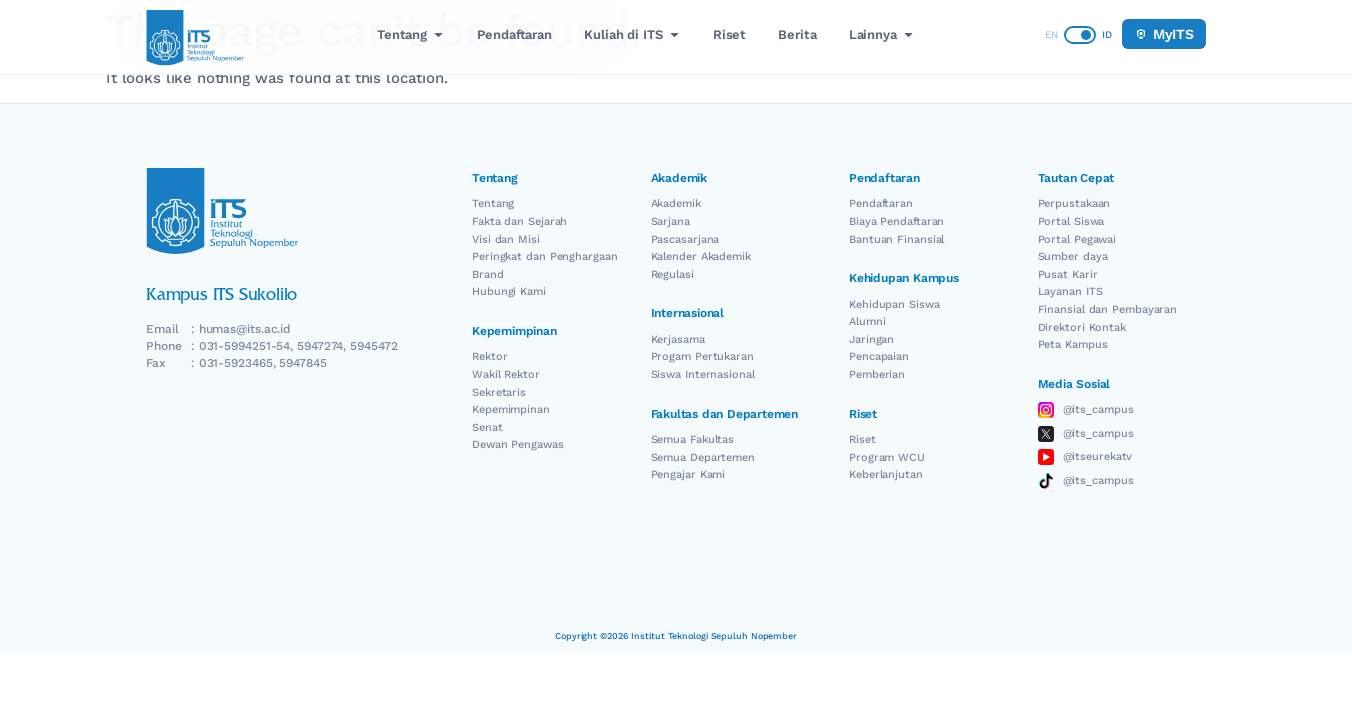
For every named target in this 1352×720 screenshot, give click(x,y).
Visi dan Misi (506, 239)
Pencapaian (879, 356)
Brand (488, 274)
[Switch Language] (1080, 35)
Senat (487, 427)
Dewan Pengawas (518, 444)
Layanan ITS (1070, 291)
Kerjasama (678, 339)
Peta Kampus (1073, 344)
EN (1051, 34)
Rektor (489, 356)
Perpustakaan (1074, 203)
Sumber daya (1073, 256)
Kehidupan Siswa (894, 304)
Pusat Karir (1068, 274)
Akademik (676, 203)
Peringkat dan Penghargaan (545, 256)
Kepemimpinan (511, 409)
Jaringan (871, 339)
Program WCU (887, 457)
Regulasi (672, 274)
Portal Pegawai (1077, 239)
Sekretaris (499, 392)
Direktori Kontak (1082, 327)
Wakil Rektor (506, 374)
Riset (862, 439)
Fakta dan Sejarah (519, 221)
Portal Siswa (1071, 221)
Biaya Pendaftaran (896, 221)
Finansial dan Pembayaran (1108, 309)
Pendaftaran (881, 203)
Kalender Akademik (701, 256)
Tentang (493, 203)
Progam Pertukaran (702, 356)
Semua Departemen (703, 457)
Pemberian (877, 374)
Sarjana (670, 221)
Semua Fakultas (693, 439)
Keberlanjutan (886, 474)
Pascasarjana (685, 239)
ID (1107, 34)
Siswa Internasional (703, 374)
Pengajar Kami (688, 474)
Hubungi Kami (509, 291)
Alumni (867, 321)
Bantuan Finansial (896, 239)
